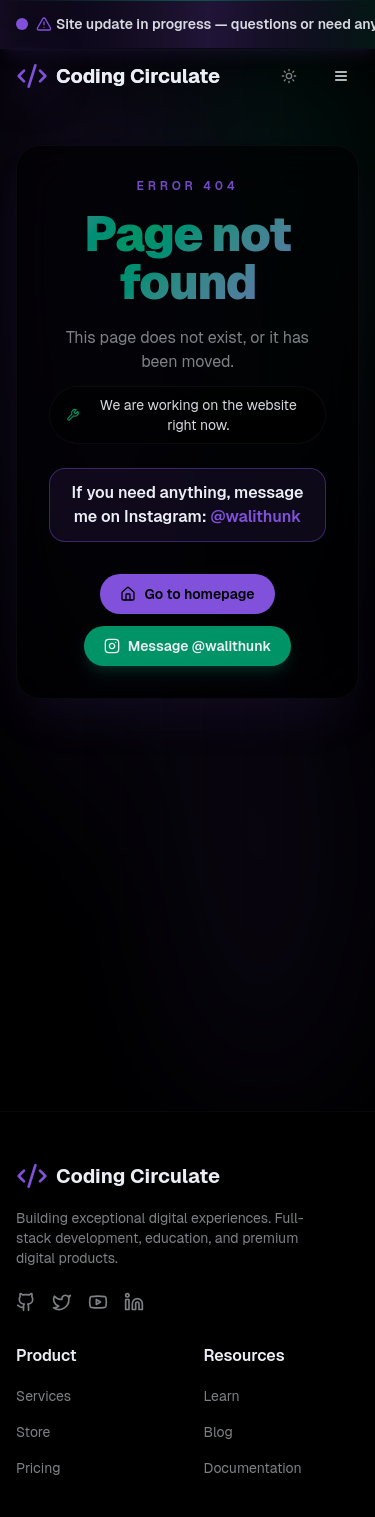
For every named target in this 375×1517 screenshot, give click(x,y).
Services (43, 1396)
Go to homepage (187, 594)
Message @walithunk (188, 646)
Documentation (253, 1468)
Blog (218, 1432)
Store (33, 1432)
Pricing (38, 1468)
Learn (222, 1396)
